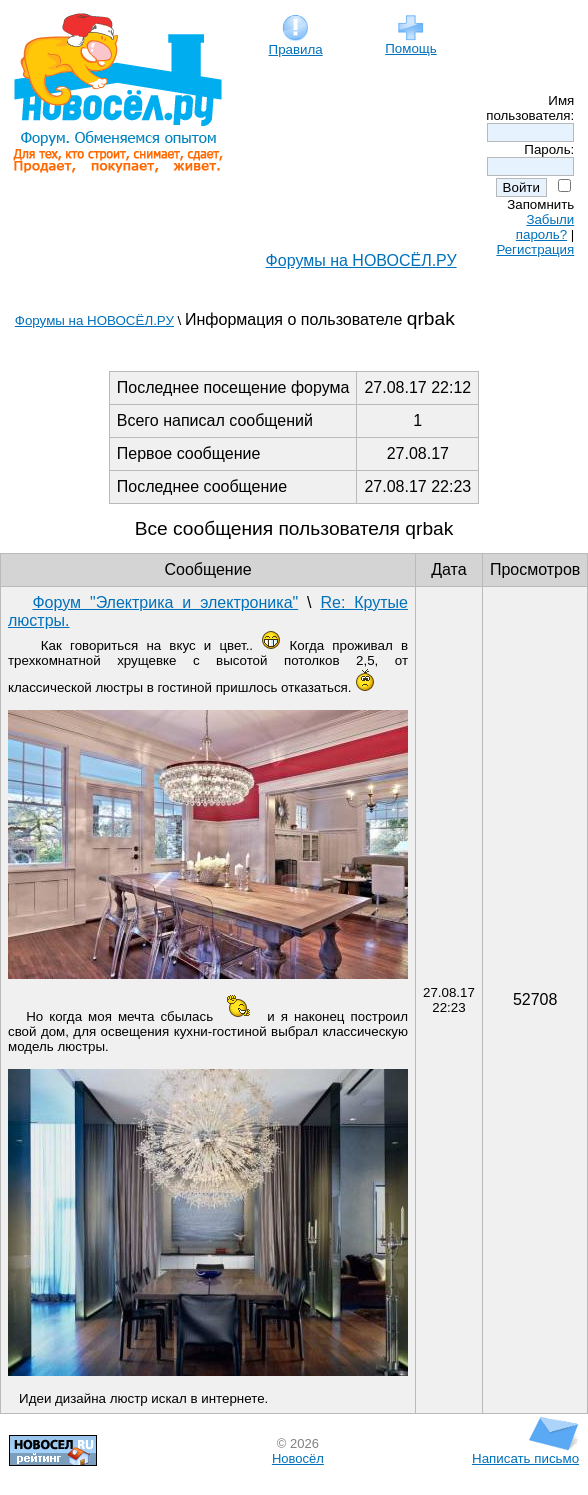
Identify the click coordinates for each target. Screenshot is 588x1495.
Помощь (410, 42)
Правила (296, 43)
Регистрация (535, 249)
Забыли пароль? (545, 227)
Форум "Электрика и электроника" (165, 602)
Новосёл (298, 1458)
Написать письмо (525, 1452)
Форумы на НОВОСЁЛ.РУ (361, 260)
